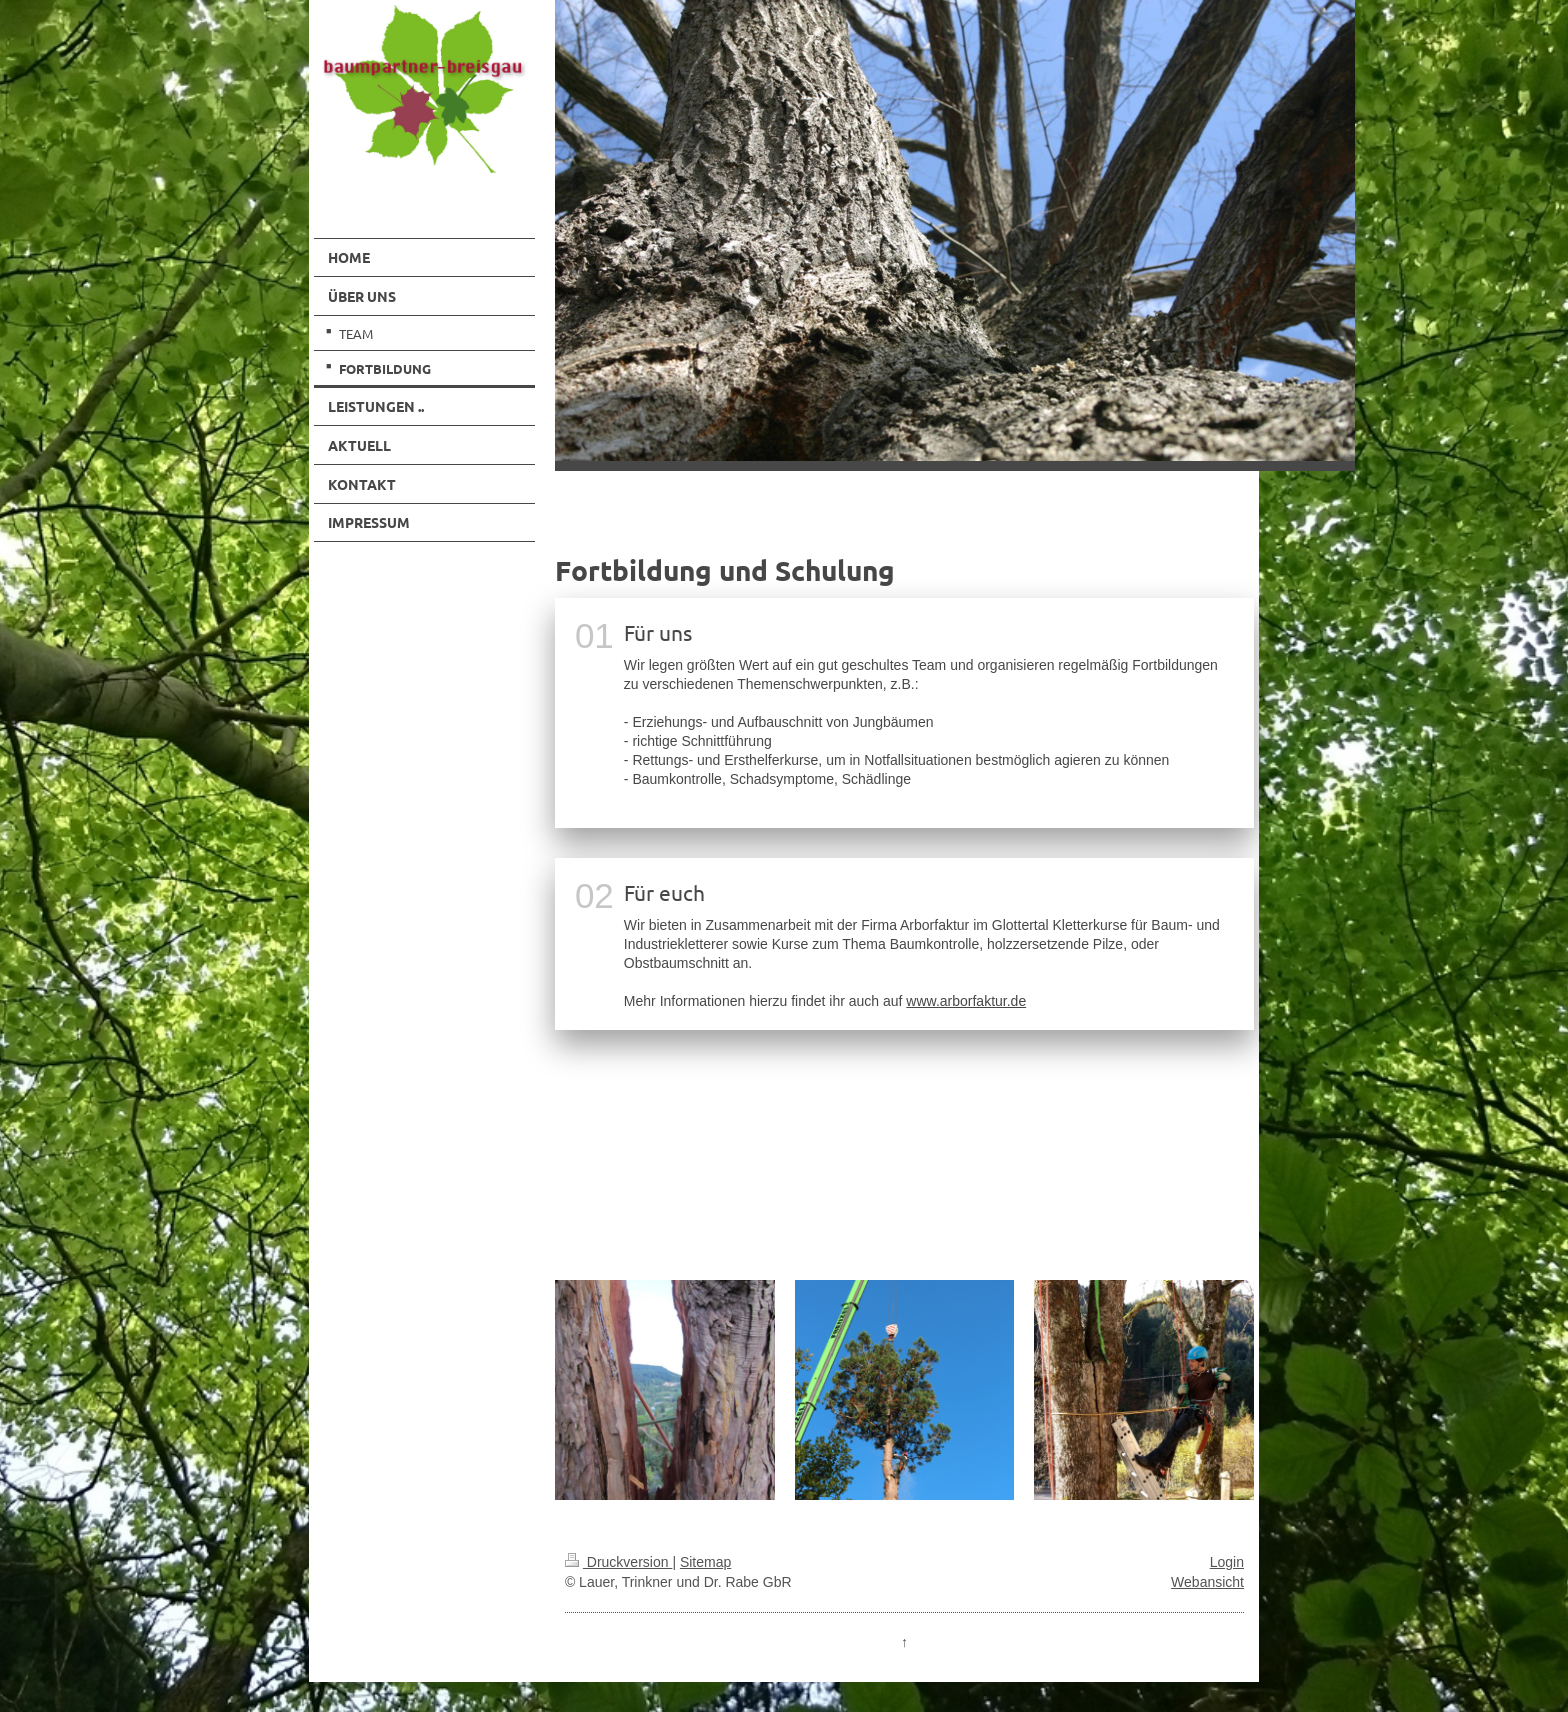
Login (1227, 1562)
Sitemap (705, 1562)
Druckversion (618, 1562)
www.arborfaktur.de (966, 1001)
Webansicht (1207, 1582)
